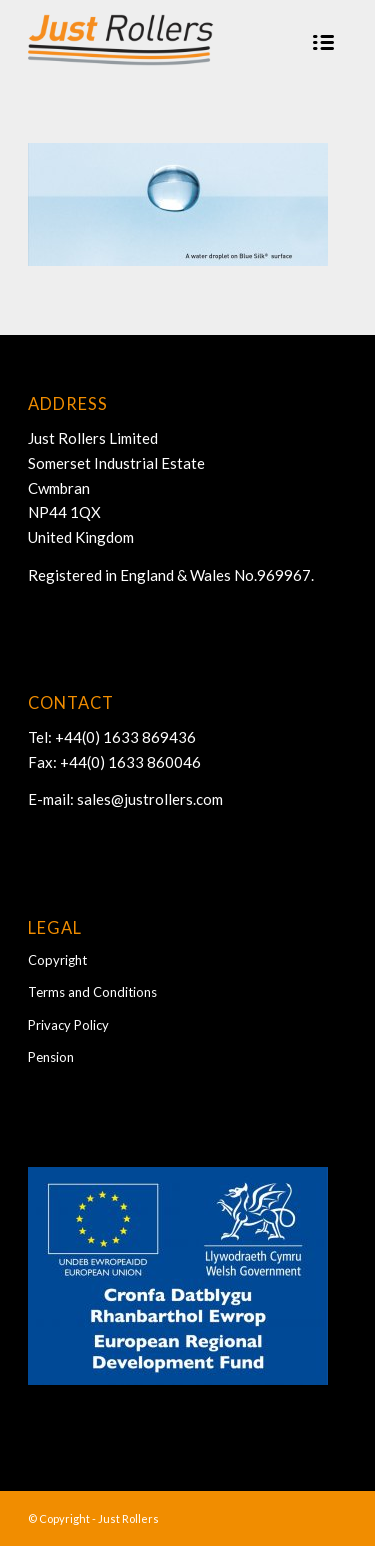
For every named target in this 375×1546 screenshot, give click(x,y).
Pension (51, 1057)
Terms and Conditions (92, 992)
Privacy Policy (68, 1025)
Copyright (57, 960)
